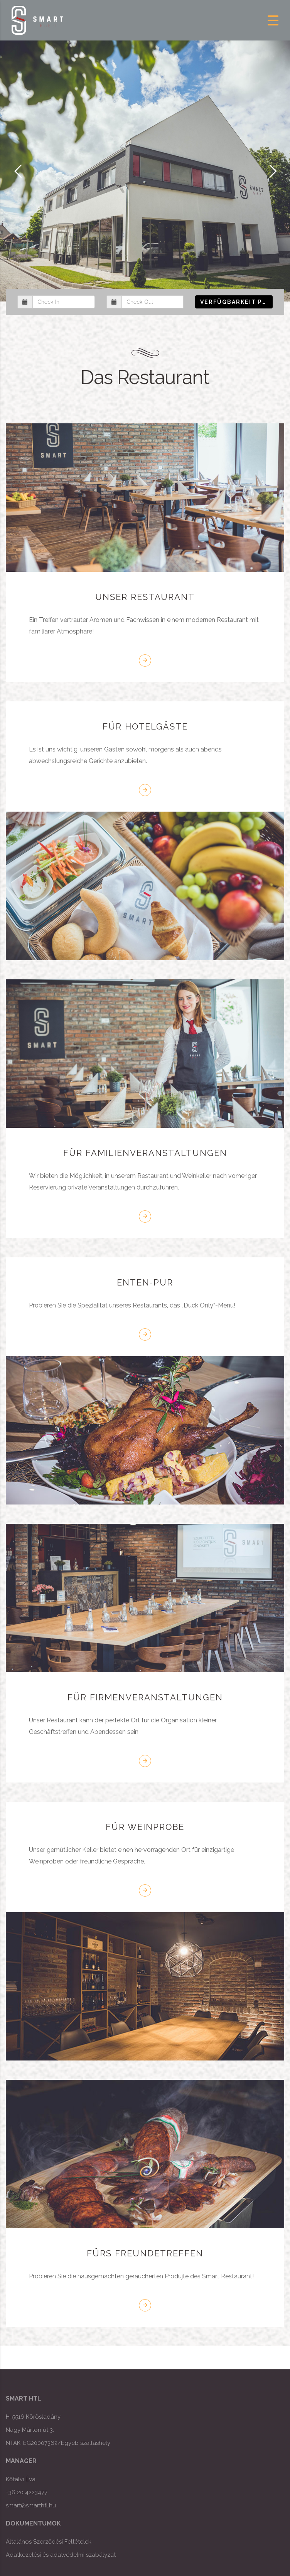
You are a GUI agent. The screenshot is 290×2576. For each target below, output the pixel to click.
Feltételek (77, 2541)
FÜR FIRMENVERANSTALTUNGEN (145, 1697)
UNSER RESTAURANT (145, 597)
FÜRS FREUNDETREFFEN (145, 2253)
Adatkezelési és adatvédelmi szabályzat (61, 2554)
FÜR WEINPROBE (145, 1827)
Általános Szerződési (34, 2541)
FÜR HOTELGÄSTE (145, 726)
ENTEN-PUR (145, 1282)
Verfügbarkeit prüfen (236, 302)
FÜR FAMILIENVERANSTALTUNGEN (145, 1153)
